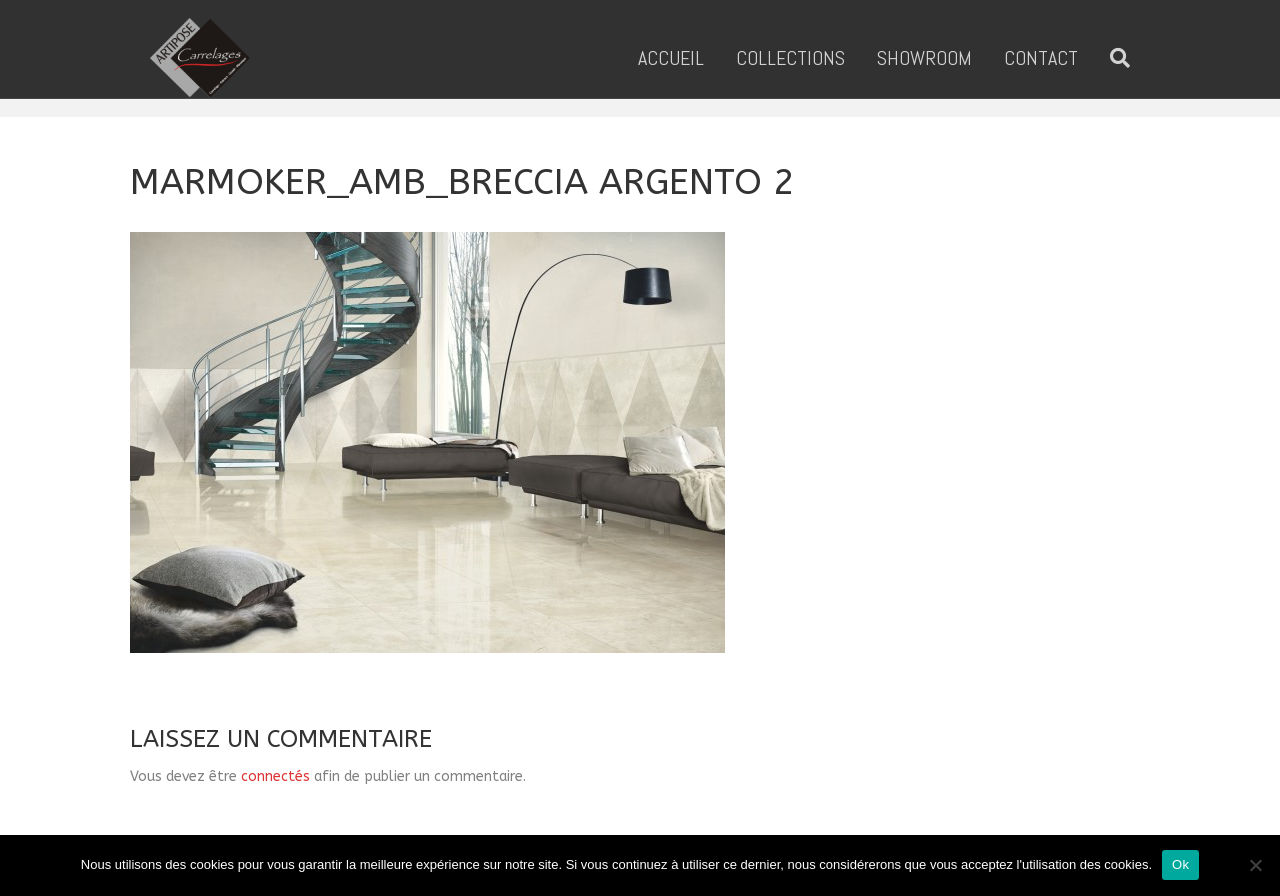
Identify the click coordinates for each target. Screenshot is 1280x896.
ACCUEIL (691, 58)
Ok (1180, 864)
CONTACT (1061, 58)
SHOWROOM (944, 58)
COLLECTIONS (810, 58)
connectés (275, 776)
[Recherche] (1132, 58)
